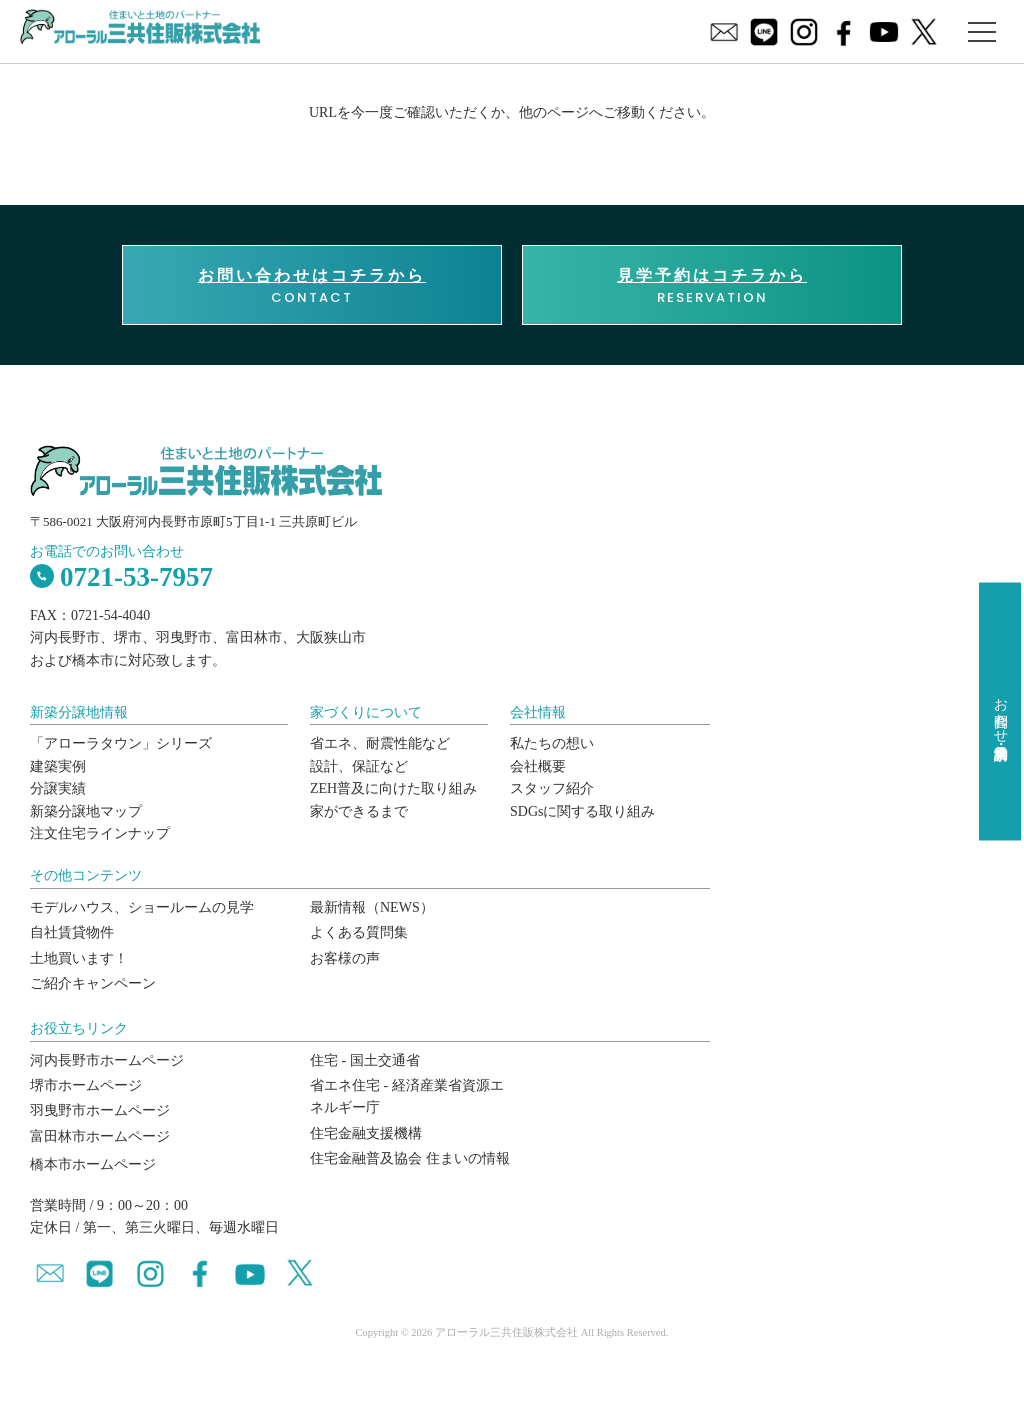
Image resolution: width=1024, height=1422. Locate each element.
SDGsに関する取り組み (582, 811)
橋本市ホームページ (93, 1164)
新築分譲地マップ (86, 811)
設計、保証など (359, 766)
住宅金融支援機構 (366, 1133)
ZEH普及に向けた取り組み (393, 788)
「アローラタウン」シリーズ (121, 743)
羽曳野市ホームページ (100, 1110)
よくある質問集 (359, 932)
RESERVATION (712, 286)
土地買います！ (79, 958)
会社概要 (538, 766)
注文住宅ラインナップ (100, 833)
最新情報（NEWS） (372, 907)
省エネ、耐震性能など (380, 743)
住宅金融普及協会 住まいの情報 (410, 1158)
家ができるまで (359, 811)
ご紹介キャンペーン (93, 983)
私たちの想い (552, 743)
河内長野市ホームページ (107, 1060)
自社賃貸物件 (72, 932)
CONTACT (312, 286)
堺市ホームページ (86, 1085)
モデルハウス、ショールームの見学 (142, 907)
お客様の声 (345, 958)
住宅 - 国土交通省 (365, 1060)
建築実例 (58, 766)
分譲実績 (58, 788)
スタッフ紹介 (552, 788)
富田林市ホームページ (100, 1136)
